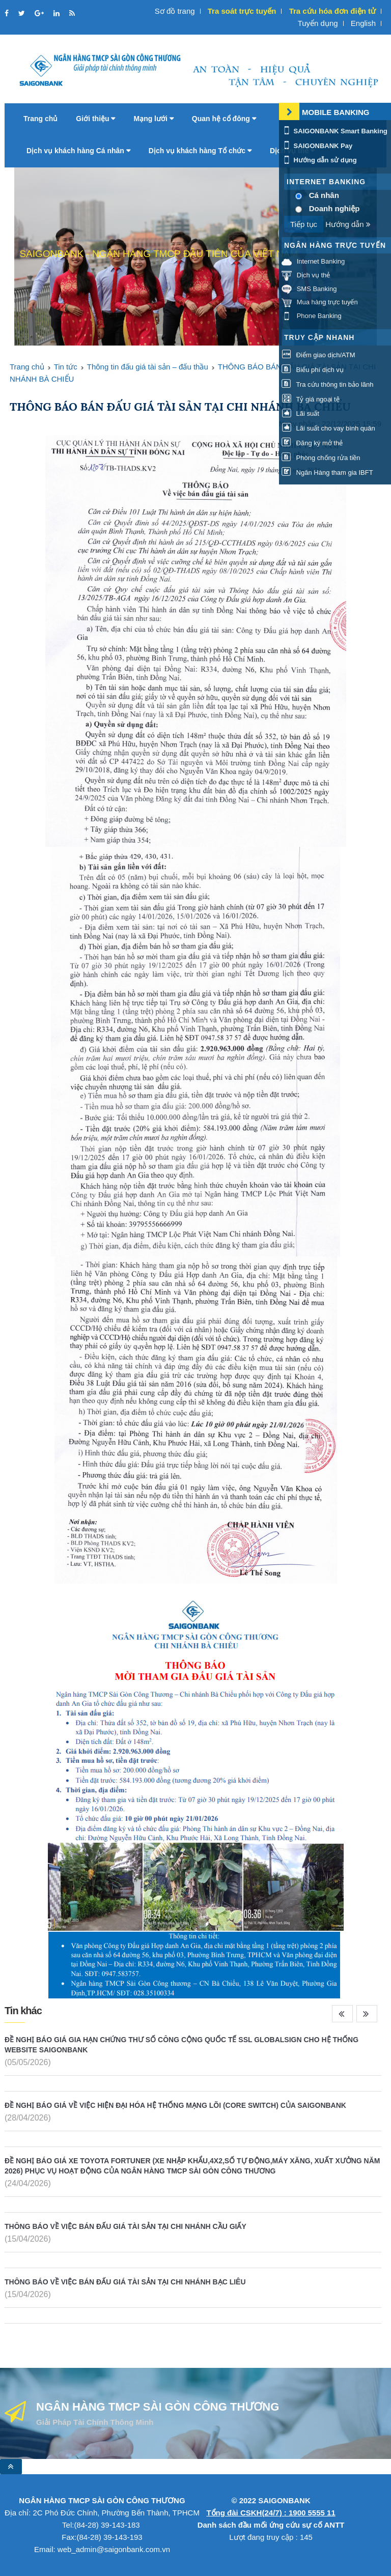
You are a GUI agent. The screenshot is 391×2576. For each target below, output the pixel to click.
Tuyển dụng (318, 23)
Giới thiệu (95, 119)
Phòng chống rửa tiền (321, 458)
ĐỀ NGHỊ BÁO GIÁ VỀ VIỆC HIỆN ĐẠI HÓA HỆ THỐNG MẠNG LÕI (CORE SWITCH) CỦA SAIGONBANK (175, 2105)
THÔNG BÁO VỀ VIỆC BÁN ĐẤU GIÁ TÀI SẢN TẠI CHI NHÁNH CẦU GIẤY (125, 2226)
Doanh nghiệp (334, 208)
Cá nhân (324, 195)
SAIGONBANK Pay (317, 146)
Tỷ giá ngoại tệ (311, 399)
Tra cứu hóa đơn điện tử (332, 11)
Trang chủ (40, 119)
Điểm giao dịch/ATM (318, 355)
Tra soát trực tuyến (242, 11)
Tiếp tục (303, 224)
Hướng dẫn (348, 224)
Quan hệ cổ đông (224, 119)
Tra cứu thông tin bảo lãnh (327, 384)
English (363, 23)
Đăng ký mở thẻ (312, 443)
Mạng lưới (153, 119)
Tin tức (65, 366)
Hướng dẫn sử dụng (319, 160)
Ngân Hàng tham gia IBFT (327, 472)
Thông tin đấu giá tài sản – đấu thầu (147, 366)
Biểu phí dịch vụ (313, 370)
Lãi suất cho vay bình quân (328, 428)
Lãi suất (300, 413)
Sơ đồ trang (175, 11)
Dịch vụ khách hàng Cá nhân (78, 151)
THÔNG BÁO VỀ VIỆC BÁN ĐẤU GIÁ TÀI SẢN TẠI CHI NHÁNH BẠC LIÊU (125, 2282)
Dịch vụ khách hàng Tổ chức (200, 151)
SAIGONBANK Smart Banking (334, 131)
